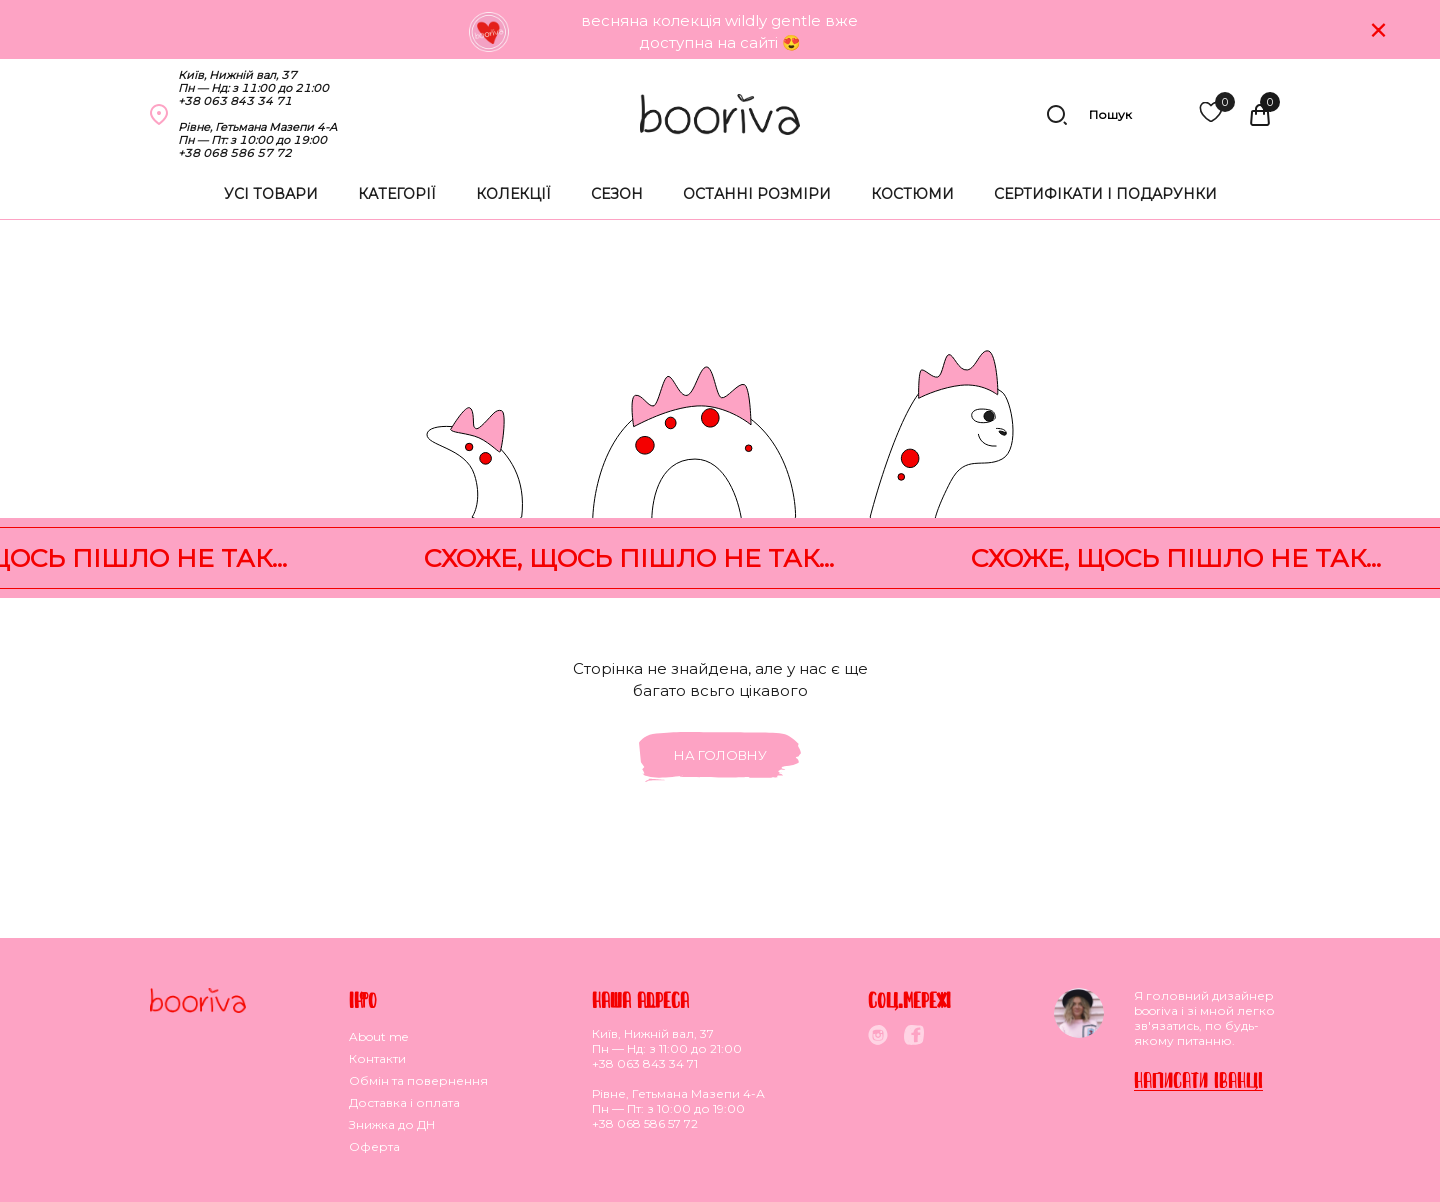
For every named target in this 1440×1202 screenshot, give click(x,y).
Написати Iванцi (1198, 1079)
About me (378, 1036)
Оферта (374, 1146)
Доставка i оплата (404, 1102)
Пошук (1088, 115)
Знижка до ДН (392, 1124)
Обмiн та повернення (418, 1080)
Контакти (377, 1058)
